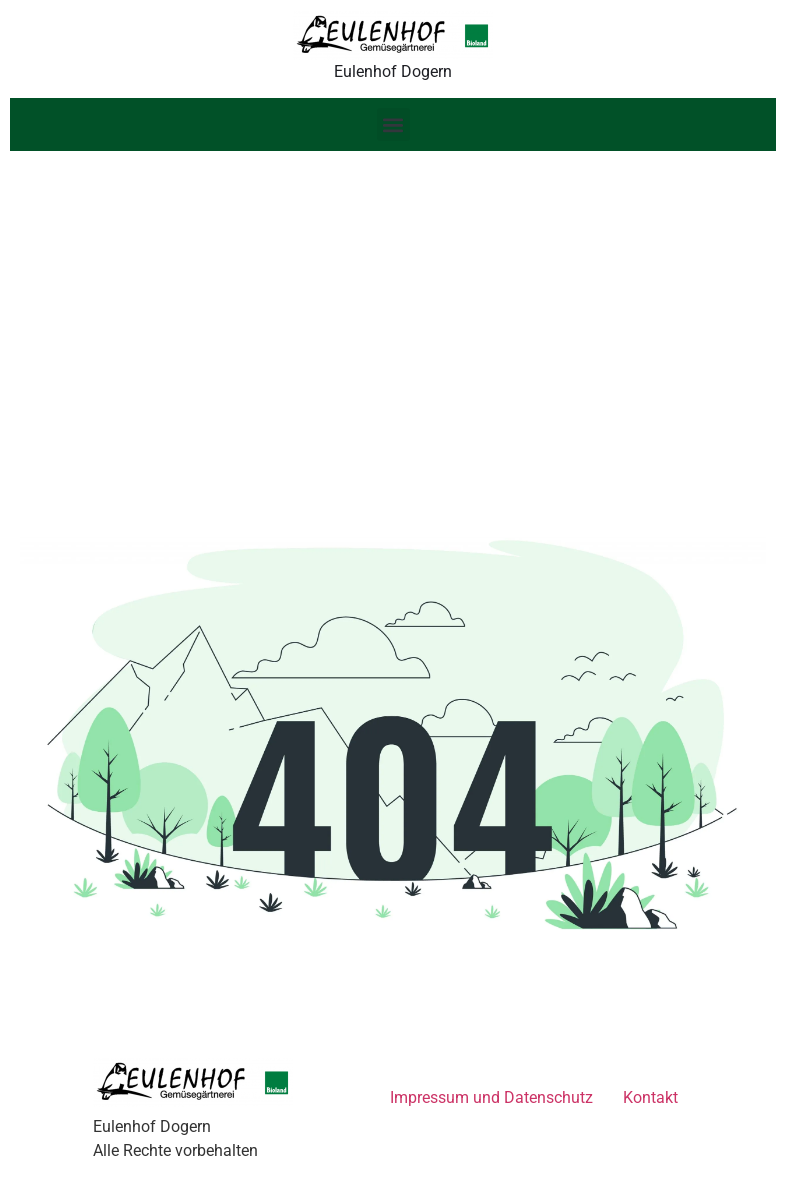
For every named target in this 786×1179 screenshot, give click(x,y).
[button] (393, 124)
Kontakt (650, 1097)
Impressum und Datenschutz (491, 1097)
